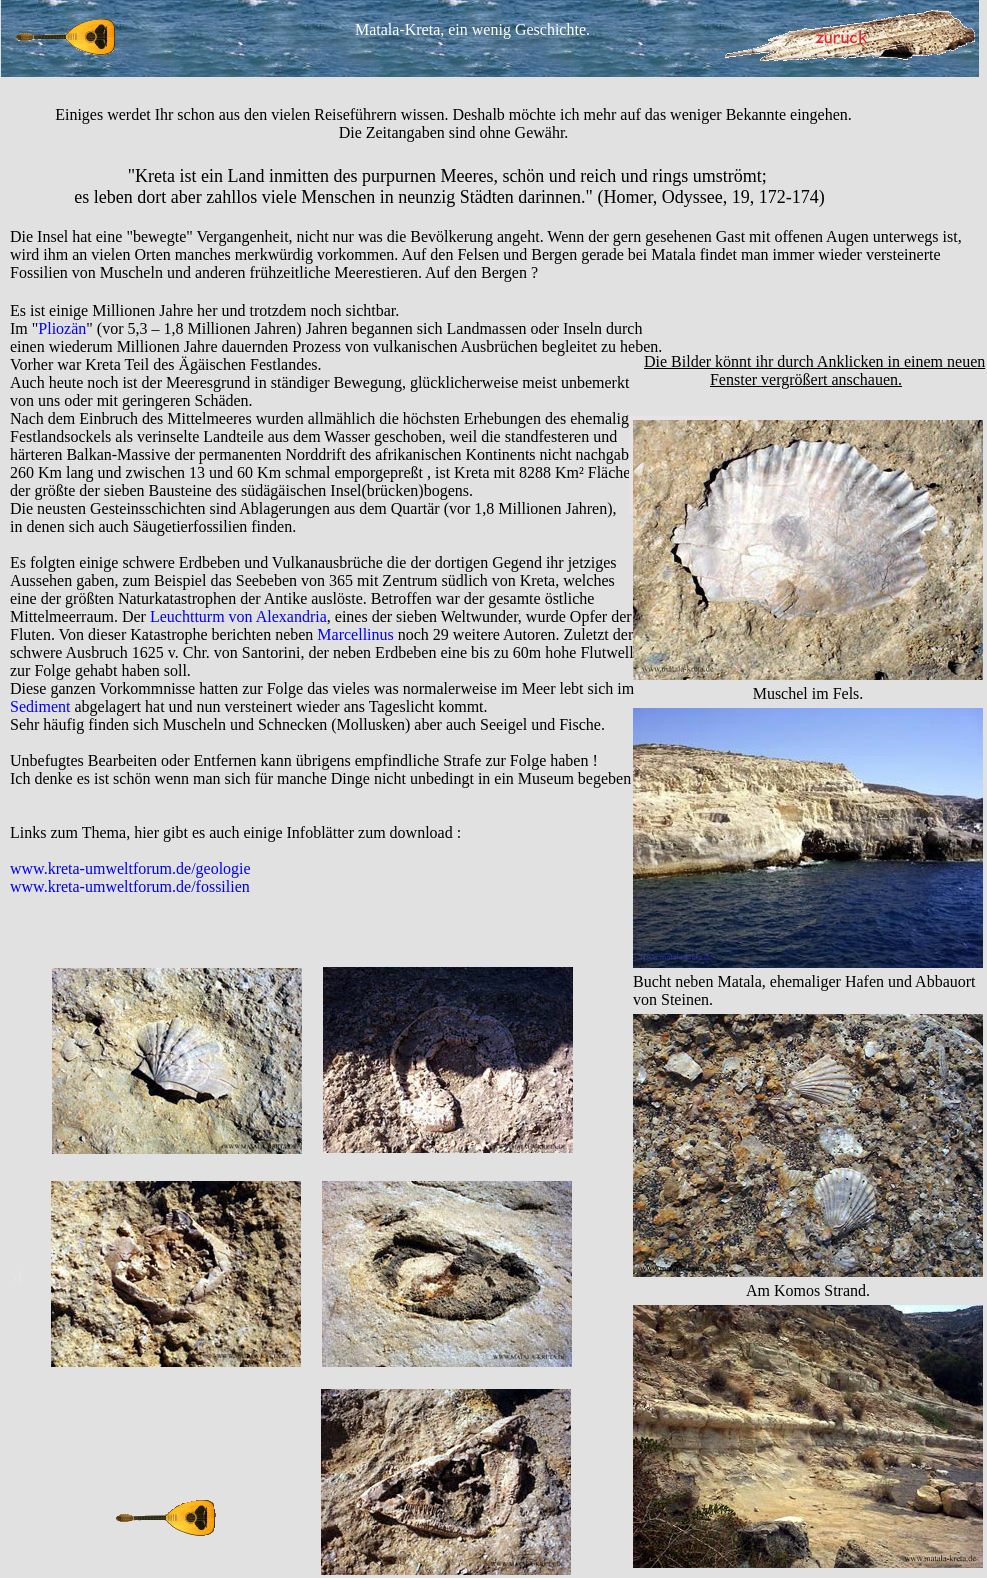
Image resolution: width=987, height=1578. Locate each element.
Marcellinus (355, 634)
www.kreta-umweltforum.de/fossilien (130, 886)
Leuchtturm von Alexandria (238, 616)
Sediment (40, 706)
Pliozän (62, 328)
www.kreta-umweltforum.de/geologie (130, 868)
